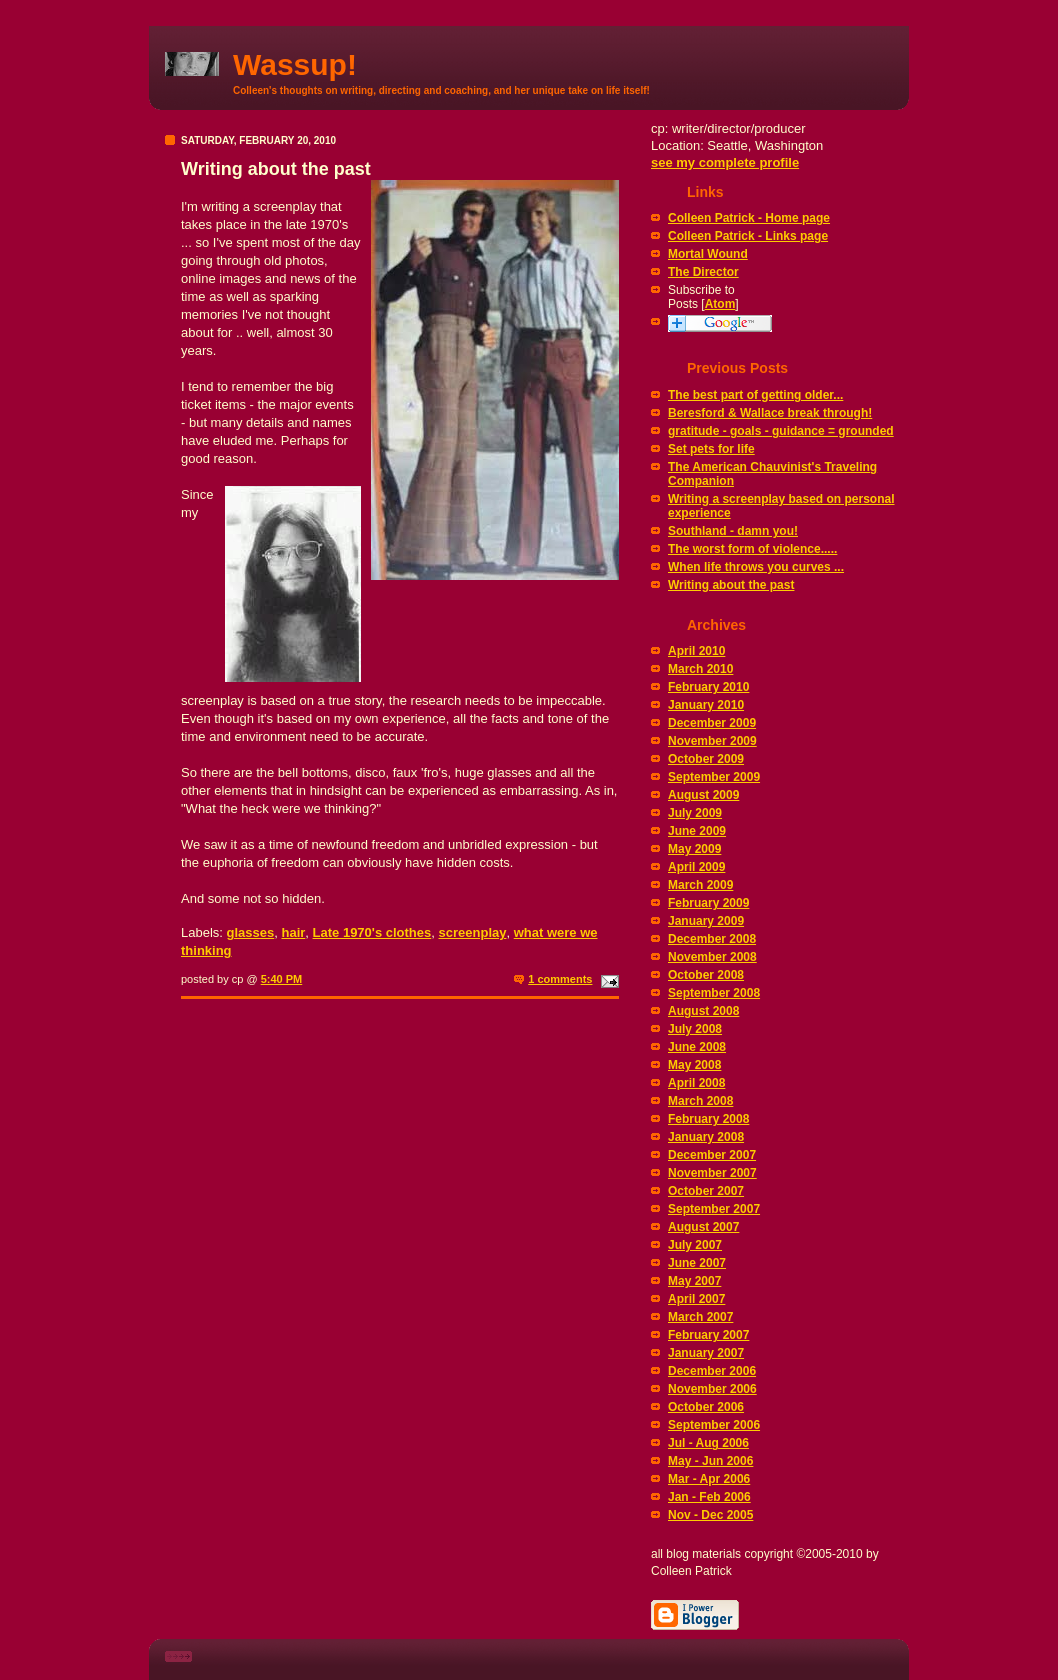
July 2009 (695, 813)
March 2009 (700, 885)
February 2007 (708, 1335)
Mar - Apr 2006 (709, 1479)
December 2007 (712, 1155)
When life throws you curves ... (756, 567)
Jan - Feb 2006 (709, 1497)
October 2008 (706, 975)
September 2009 (714, 777)
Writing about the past (731, 585)
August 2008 (703, 1011)
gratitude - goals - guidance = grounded (781, 431)
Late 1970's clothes (372, 932)
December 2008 (712, 939)
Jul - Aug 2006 (708, 1443)
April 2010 (696, 651)
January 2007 (706, 1353)
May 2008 (694, 1065)
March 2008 (700, 1101)
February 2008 (708, 1119)
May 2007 (694, 1281)
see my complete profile (725, 162)
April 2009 (696, 867)
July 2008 (695, 1029)
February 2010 (708, 687)
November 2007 (712, 1173)
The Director (703, 272)
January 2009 (706, 921)
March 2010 (700, 669)
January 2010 (706, 705)
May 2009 (694, 849)
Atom (720, 304)
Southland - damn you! (733, 531)
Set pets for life (711, 449)
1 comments (560, 979)
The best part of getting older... (755, 395)
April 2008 (696, 1083)
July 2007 (695, 1245)
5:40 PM (282, 979)
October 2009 (706, 759)
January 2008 (706, 1137)
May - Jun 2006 (710, 1461)
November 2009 (712, 741)
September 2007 (714, 1209)
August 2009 (703, 795)
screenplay (473, 932)
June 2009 (697, 831)
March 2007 (700, 1317)
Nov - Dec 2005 (710, 1515)
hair (293, 932)
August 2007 (703, 1227)
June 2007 (697, 1263)
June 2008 (697, 1047)
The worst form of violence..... (752, 549)
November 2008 (712, 957)
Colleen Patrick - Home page (749, 218)
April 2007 (696, 1299)
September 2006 (714, 1425)
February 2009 (708, 903)
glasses (251, 932)
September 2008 (714, 993)
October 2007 (706, 1191)
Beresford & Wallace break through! (770, 413)
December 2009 (712, 723)
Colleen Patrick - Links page (748, 236)
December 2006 (712, 1371)
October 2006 (706, 1407)
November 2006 (712, 1389)
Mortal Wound (708, 254)
